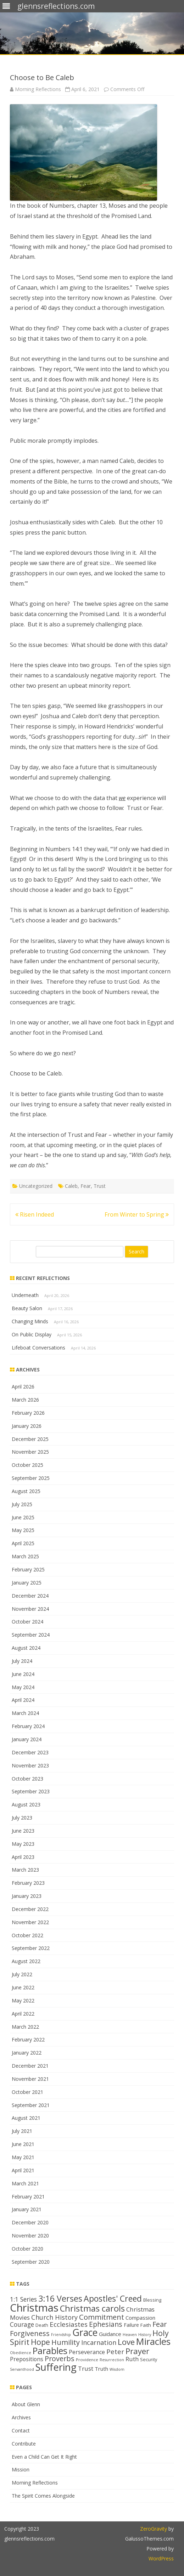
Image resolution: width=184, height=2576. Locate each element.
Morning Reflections (38, 89)
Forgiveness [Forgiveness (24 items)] (30, 2333)
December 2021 (30, 2065)
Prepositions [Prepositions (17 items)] (26, 2359)
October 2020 (27, 2248)
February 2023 (28, 1882)
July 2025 (22, 1504)
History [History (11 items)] (144, 2334)
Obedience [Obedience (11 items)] (20, 2352)
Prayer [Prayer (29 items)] (137, 2351)
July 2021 (22, 2131)
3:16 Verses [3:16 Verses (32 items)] (60, 2298)
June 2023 (23, 1830)
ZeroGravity (153, 2528)
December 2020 (30, 2222)
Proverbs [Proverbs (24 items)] (59, 2358)
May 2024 (23, 1687)
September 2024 (31, 1634)
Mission (20, 2469)
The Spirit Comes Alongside (43, 2495)
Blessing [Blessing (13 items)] (152, 2300)
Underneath (25, 1295)
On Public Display (31, 1334)
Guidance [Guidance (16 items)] (110, 2333)
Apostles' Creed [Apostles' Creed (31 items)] (113, 2298)
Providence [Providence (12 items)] (87, 2359)
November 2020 (30, 2235)
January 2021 (26, 2209)
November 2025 (30, 1451)
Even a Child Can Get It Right (44, 2456)
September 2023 (31, 1791)
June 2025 (23, 1517)
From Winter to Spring (137, 1214)
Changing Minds (30, 1321)
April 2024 (23, 1700)
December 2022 (30, 1909)
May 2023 (23, 1843)
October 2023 (27, 1778)
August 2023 (26, 1804)
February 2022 (28, 2039)
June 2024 (23, 1674)
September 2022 (31, 1948)
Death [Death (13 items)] (41, 2325)
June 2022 (23, 1987)
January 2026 (26, 1426)
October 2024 (27, 1621)
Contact (21, 2430)
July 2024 (22, 1661)
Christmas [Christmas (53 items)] (34, 2308)
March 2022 (25, 2026)
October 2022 (27, 1935)
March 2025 (25, 1556)
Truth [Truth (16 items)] (101, 2368)
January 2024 (26, 1739)
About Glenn (26, 2404)
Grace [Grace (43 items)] (84, 2332)
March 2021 (25, 2183)
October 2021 (27, 2092)
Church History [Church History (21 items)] (54, 2317)
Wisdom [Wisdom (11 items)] (117, 2369)
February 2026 (28, 1412)
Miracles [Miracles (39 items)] (153, 2341)
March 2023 (25, 1869)
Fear (85, 1186)
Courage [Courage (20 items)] (22, 2324)
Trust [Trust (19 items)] (85, 2368)
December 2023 (30, 1752)
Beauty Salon (27, 1308)
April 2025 (23, 1543)
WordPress (161, 2558)
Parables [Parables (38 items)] (50, 2351)
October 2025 (27, 1465)
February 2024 (28, 1726)
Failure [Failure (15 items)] (131, 2324)
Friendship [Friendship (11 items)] (61, 2334)
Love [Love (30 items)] (126, 2341)
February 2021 (28, 2196)
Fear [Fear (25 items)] (159, 2324)
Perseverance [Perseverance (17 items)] (87, 2352)
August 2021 (26, 2117)
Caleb (71, 1186)
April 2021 (23, 2170)
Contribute (24, 2443)
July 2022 (22, 1974)
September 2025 (31, 1478)
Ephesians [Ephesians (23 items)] (105, 2324)
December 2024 (30, 1595)
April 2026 (23, 1386)
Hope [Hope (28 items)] (40, 2342)
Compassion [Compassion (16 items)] (140, 2317)
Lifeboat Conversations (38, 1347)
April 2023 (23, 1857)
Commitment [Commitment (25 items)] (101, 2317)
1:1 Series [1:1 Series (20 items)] (23, 2299)
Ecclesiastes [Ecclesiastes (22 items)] (69, 2324)
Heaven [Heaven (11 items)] (130, 2334)
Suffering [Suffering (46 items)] (56, 2367)
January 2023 (26, 1896)
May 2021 (23, 2157)
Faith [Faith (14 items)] (145, 2325)
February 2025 (28, 1569)
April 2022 (23, 2013)
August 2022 (26, 1961)
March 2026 (25, 1399)
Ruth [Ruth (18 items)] (132, 2359)
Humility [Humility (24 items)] (65, 2342)
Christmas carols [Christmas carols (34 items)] (92, 2308)
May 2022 (23, 2000)
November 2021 (30, 2078)
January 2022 (26, 2052)
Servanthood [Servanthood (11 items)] (22, 2369)
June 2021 (23, 2144)
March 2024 (25, 1713)
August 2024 (26, 1647)
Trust (100, 1186)
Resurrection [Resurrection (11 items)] (112, 2359)
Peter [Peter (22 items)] (115, 2351)
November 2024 (30, 1608)
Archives (21, 2417)
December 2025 (30, 1439)
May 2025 (23, 1530)
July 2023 (22, 1817)
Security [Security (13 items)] (148, 2359)
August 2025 (26, 1491)
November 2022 (30, 1922)
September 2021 (31, 2105)
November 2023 (30, 1765)
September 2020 (31, 2261)
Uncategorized (35, 1186)
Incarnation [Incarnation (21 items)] (98, 2342)
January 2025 (26, 1582)
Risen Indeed (34, 1214)
